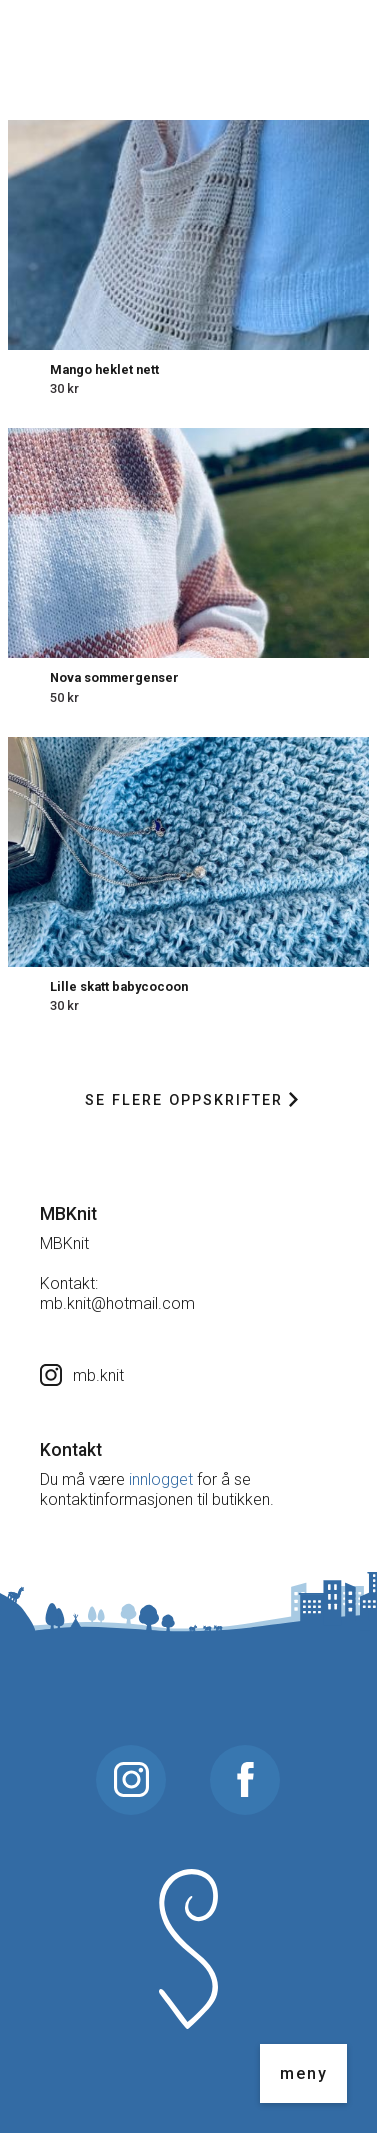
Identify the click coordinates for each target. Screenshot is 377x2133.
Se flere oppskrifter (191, 1100)
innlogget (161, 1479)
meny (304, 2073)
